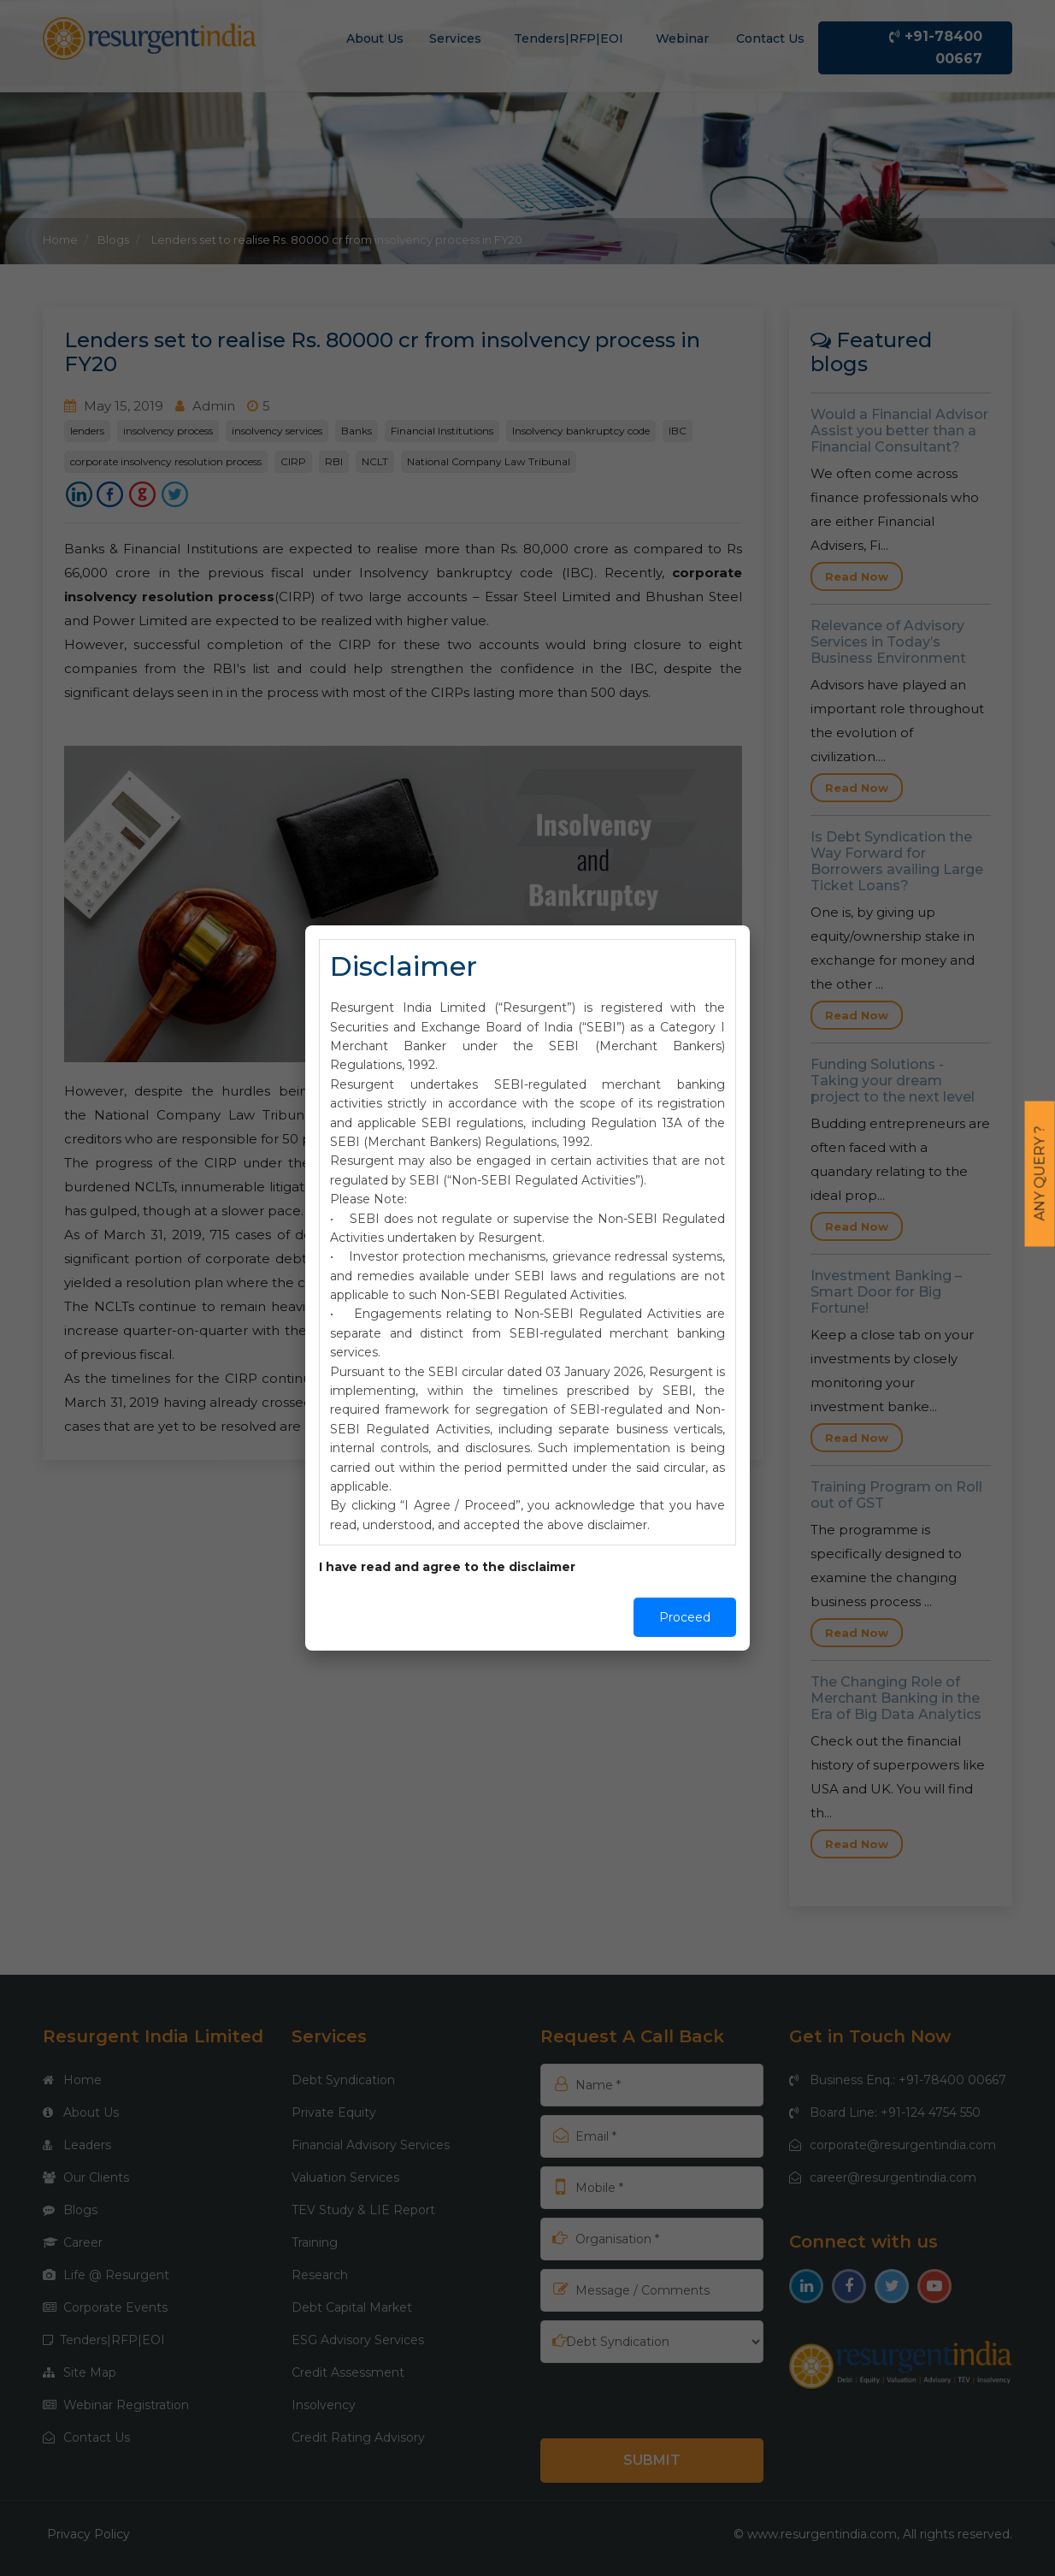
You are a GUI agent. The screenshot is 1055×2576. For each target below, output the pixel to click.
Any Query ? (1040, 1173)
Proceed (684, 1617)
